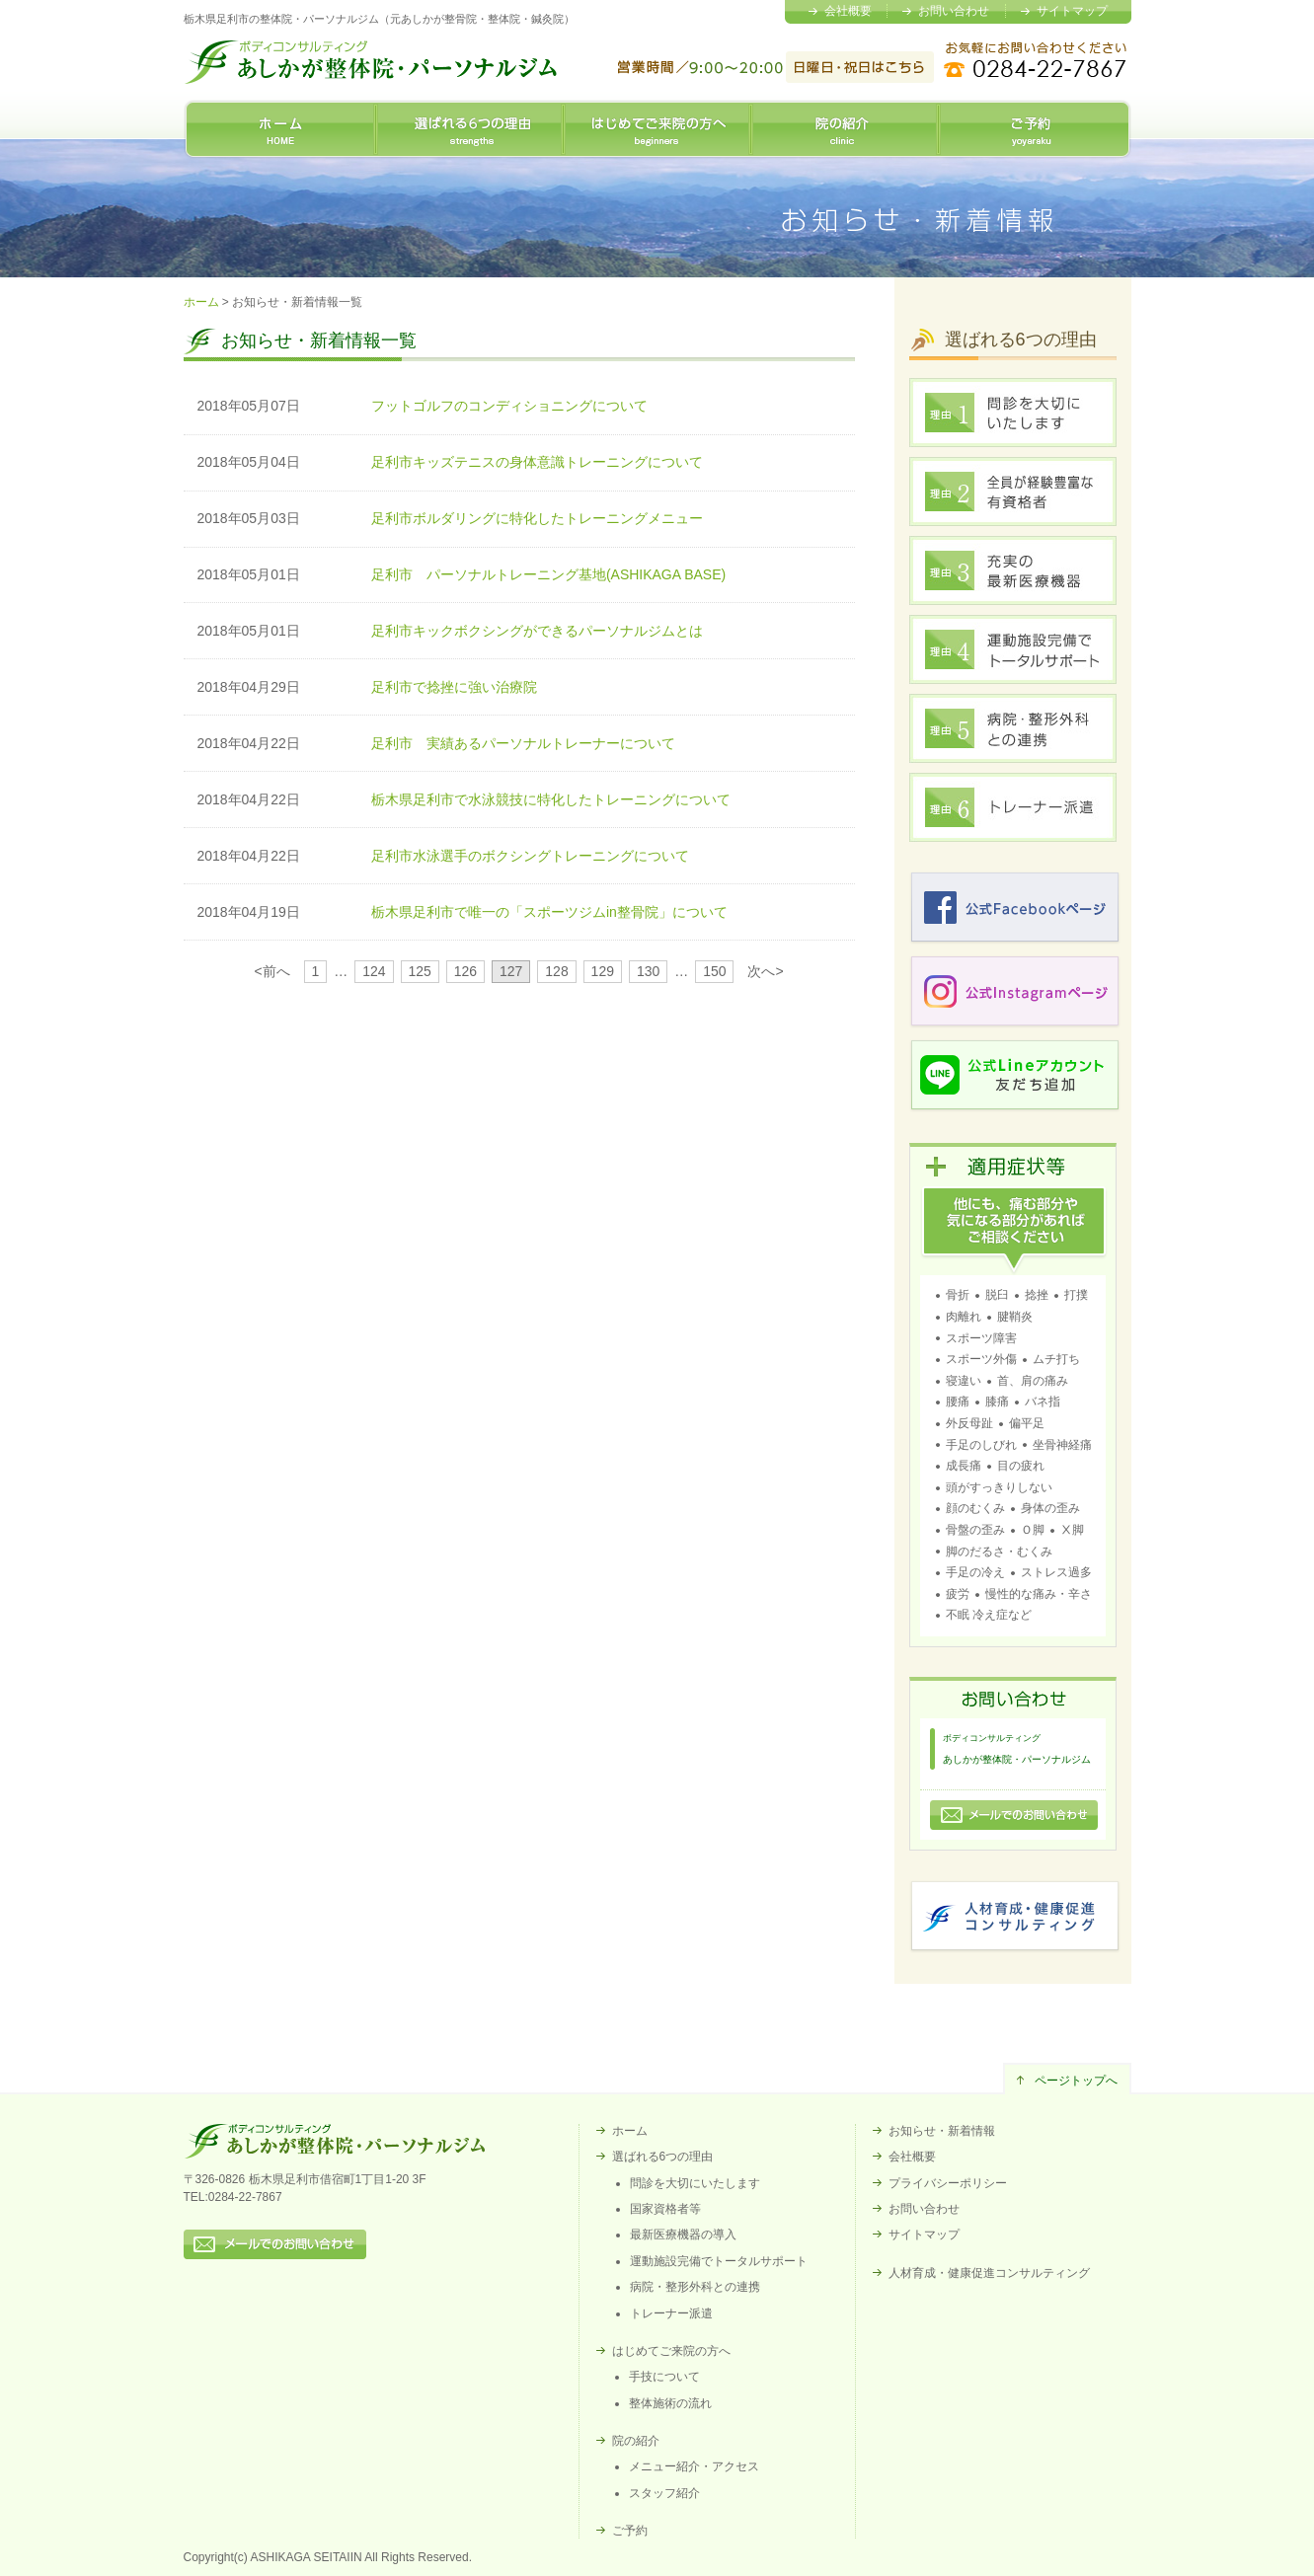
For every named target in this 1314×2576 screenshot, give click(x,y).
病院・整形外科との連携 (695, 2287)
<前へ (271, 971)
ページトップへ (1076, 2080)
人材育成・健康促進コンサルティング (989, 2273)
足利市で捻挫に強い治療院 (454, 687)
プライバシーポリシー (948, 2183)
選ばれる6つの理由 (470, 129)
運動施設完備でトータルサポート (719, 2261)
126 (465, 971)
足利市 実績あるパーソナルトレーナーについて (523, 743)
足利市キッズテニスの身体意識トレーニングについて (537, 462)
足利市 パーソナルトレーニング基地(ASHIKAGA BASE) (555, 574)
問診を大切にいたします (695, 2183)
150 (714, 971)
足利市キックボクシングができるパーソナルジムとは (537, 631)
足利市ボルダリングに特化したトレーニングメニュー (537, 518)
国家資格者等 (665, 2209)
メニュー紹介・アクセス (694, 2466)
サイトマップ (1072, 11)
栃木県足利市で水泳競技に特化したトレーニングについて (551, 799)
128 (556, 971)
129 (602, 971)
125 (419, 971)
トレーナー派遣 (671, 2313)
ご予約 (1035, 129)
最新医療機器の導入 (683, 2234)
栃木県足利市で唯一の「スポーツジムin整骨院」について (549, 912)
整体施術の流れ (670, 2403)
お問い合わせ (953, 11)
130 (648, 971)
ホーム (280, 129)
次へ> (765, 971)
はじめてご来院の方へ (657, 129)
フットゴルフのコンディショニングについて (509, 406)
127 (511, 971)
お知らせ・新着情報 (942, 2131)
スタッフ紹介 (664, 2493)
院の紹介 (845, 129)
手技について (664, 2377)
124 (373, 971)
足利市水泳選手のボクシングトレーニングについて (530, 856)
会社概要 (848, 11)
